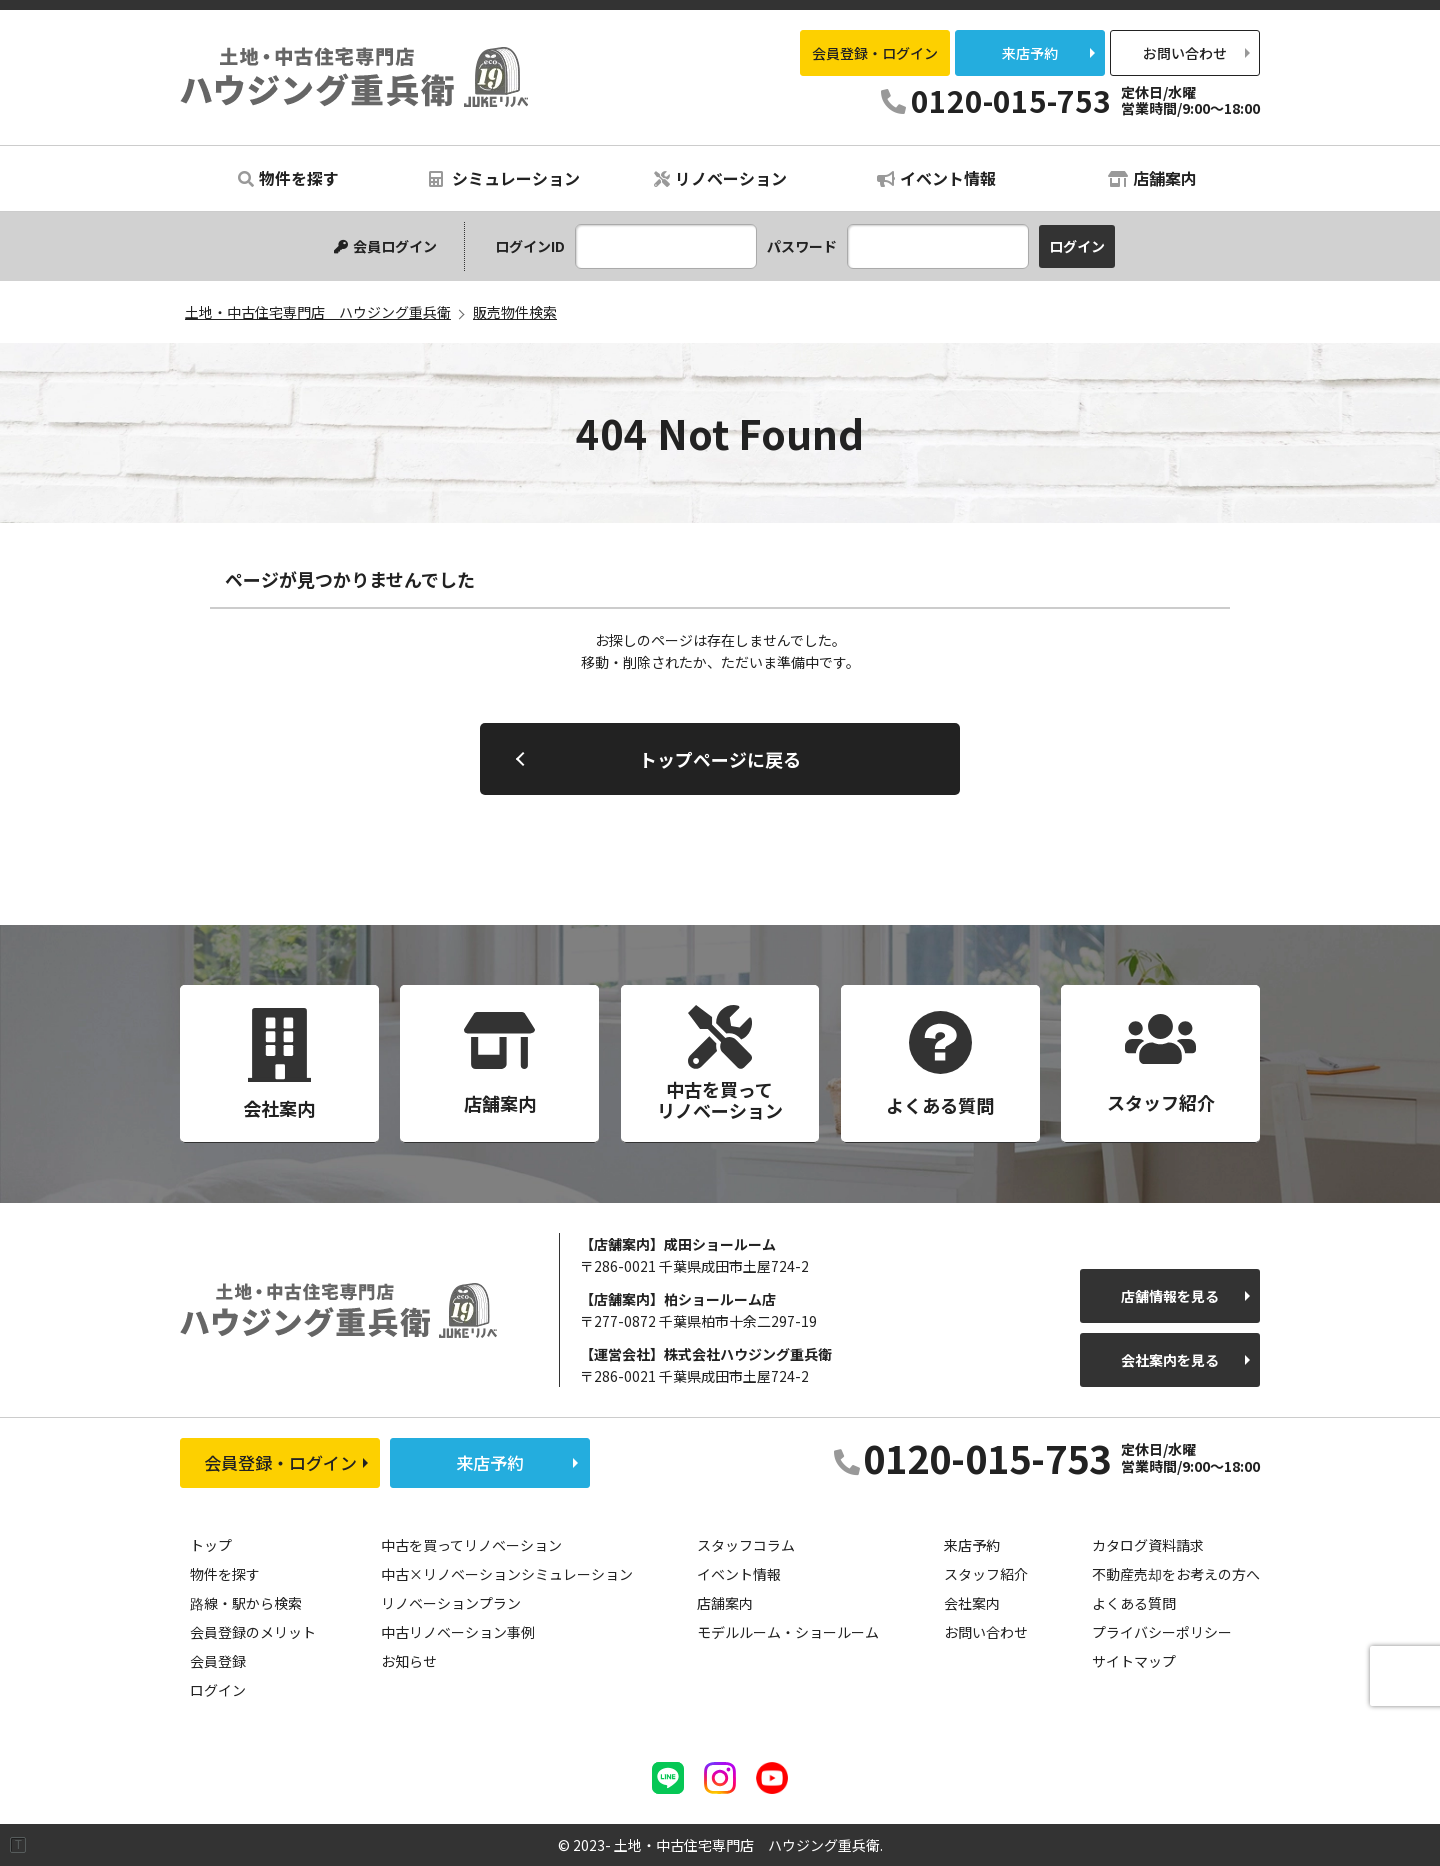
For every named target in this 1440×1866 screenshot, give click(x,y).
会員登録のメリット (253, 1632)
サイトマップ (1134, 1661)
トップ (211, 1545)
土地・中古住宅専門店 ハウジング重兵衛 (354, 77)
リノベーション (720, 178)
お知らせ (409, 1661)
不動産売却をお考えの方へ (1176, 1574)
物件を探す (288, 178)
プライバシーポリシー (1162, 1632)
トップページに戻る (720, 759)
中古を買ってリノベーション (471, 1545)
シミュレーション (504, 178)
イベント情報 (936, 178)
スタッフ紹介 (986, 1574)
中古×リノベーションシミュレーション (507, 1574)
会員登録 (218, 1661)
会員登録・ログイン (875, 53)
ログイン (218, 1690)
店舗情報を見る (1170, 1296)
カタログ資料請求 (1148, 1545)
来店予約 (1030, 53)
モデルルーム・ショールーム (788, 1632)
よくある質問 (1134, 1603)
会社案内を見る (1170, 1360)
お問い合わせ (1185, 53)
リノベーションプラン (451, 1603)
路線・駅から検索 (246, 1603)
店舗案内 (1152, 178)
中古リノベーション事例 (458, 1632)
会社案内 (972, 1603)
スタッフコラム (746, 1545)
